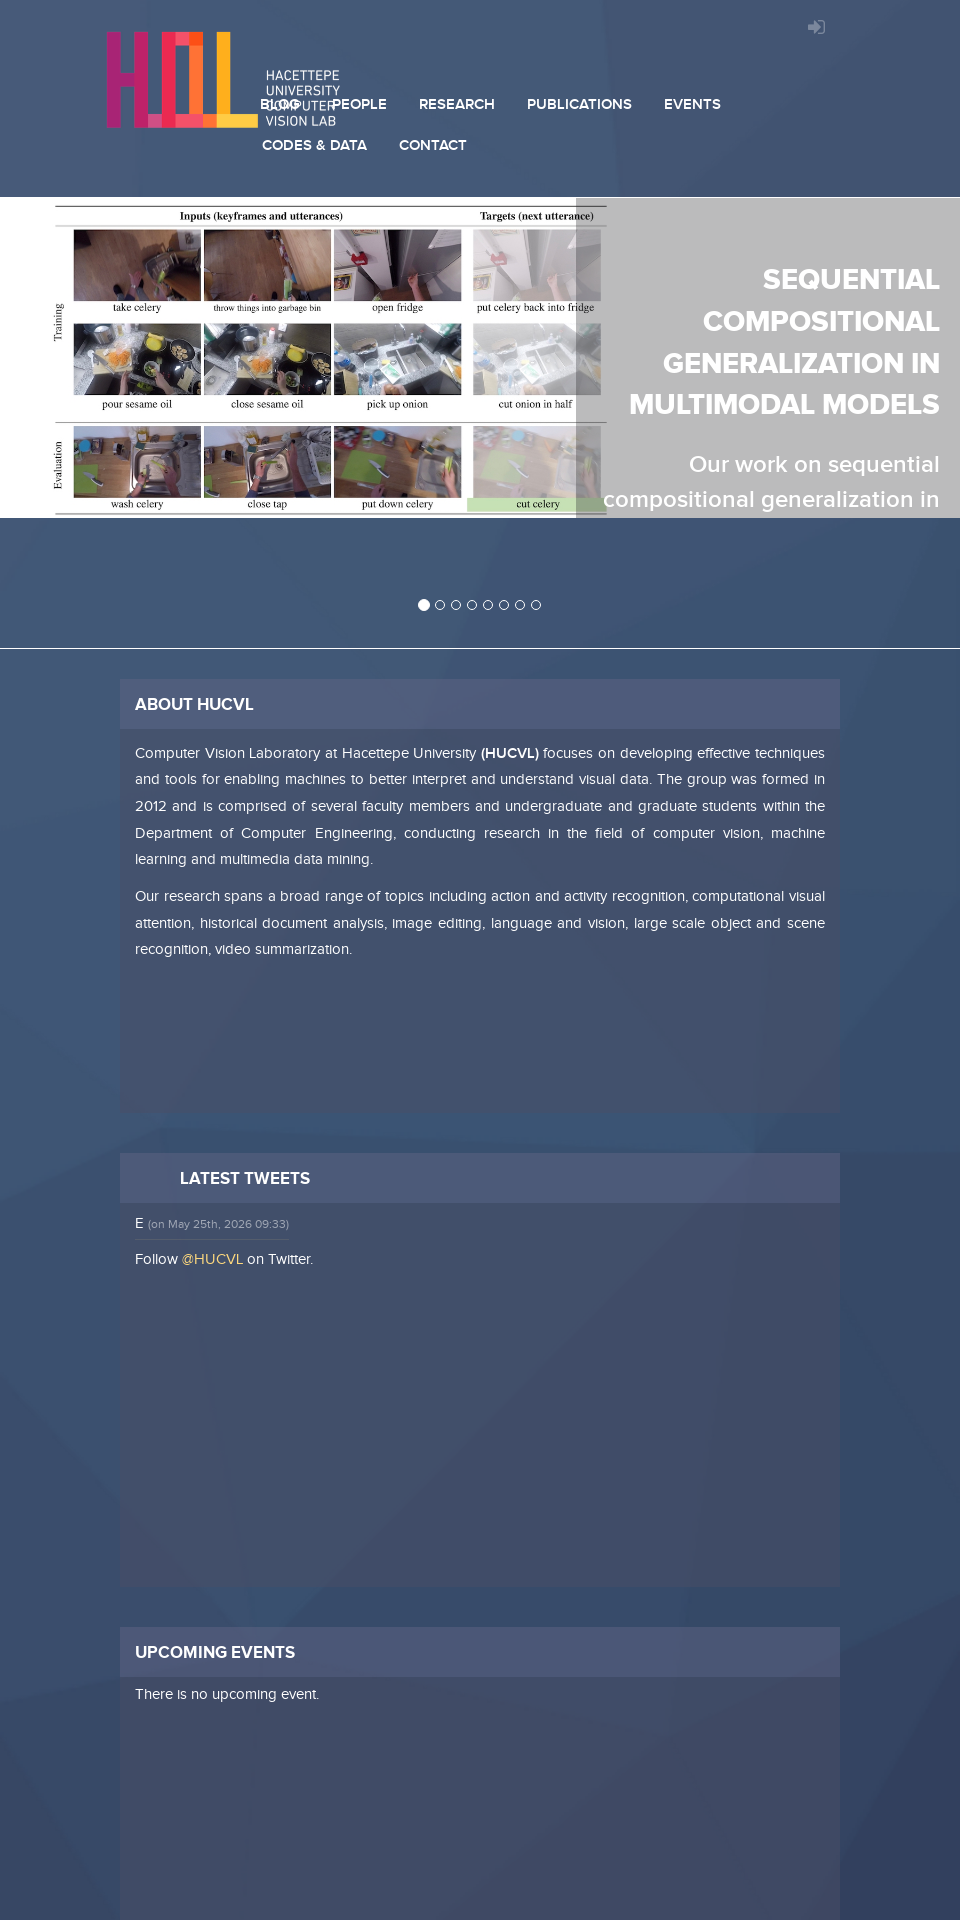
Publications (579, 104)
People (359, 104)
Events (692, 104)
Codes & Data (314, 145)
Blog (280, 104)
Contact (433, 145)
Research (457, 104)
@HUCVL (212, 1259)
